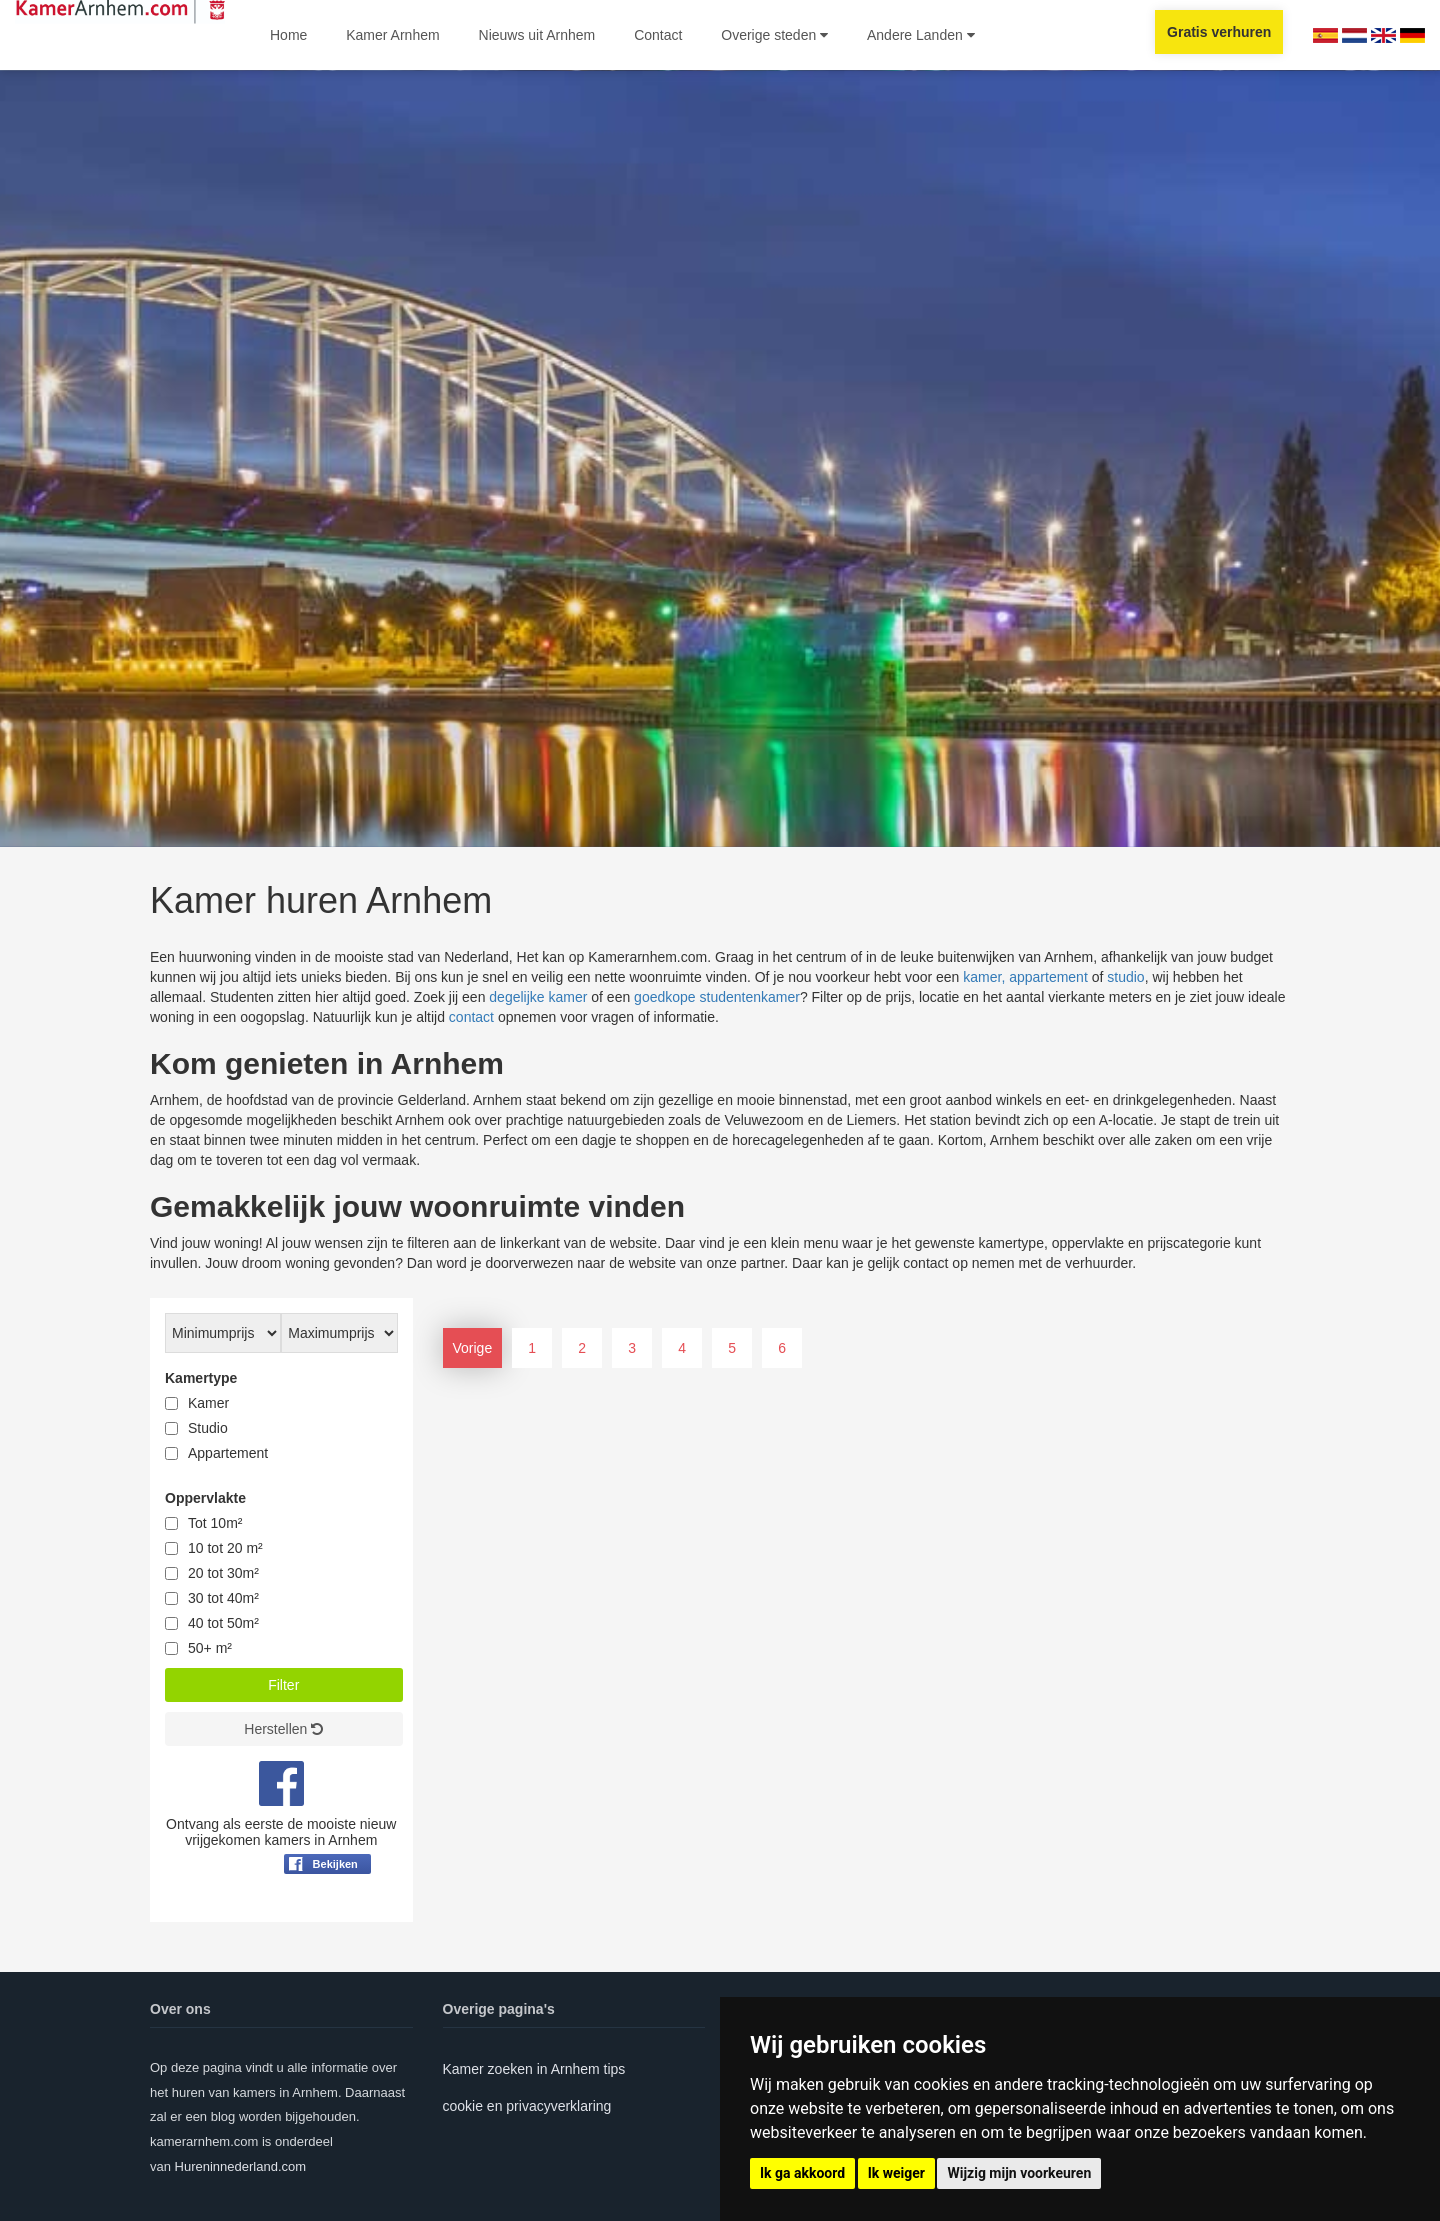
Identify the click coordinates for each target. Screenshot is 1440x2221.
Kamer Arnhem (392, 35)
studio (1125, 977)
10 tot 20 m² (225, 1548)
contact (471, 1017)
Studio (208, 1428)
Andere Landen (921, 35)
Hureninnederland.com (241, 2166)
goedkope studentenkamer (717, 997)
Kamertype (201, 1378)
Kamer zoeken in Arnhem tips (534, 2069)
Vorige (473, 1348)
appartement (1048, 977)
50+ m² (210, 1648)
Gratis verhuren (1219, 32)
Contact (658, 35)
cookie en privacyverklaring (527, 2106)
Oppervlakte (205, 1498)
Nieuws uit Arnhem (537, 35)
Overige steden (774, 35)
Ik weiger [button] (896, 2173)
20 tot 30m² (223, 1573)
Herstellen (283, 1729)
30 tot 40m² (223, 1598)
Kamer (208, 1403)
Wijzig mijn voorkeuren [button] (1019, 2173)
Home (288, 35)
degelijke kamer (538, 997)
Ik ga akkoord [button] (802, 2173)
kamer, (984, 977)
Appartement (228, 1453)
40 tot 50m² (223, 1623)
